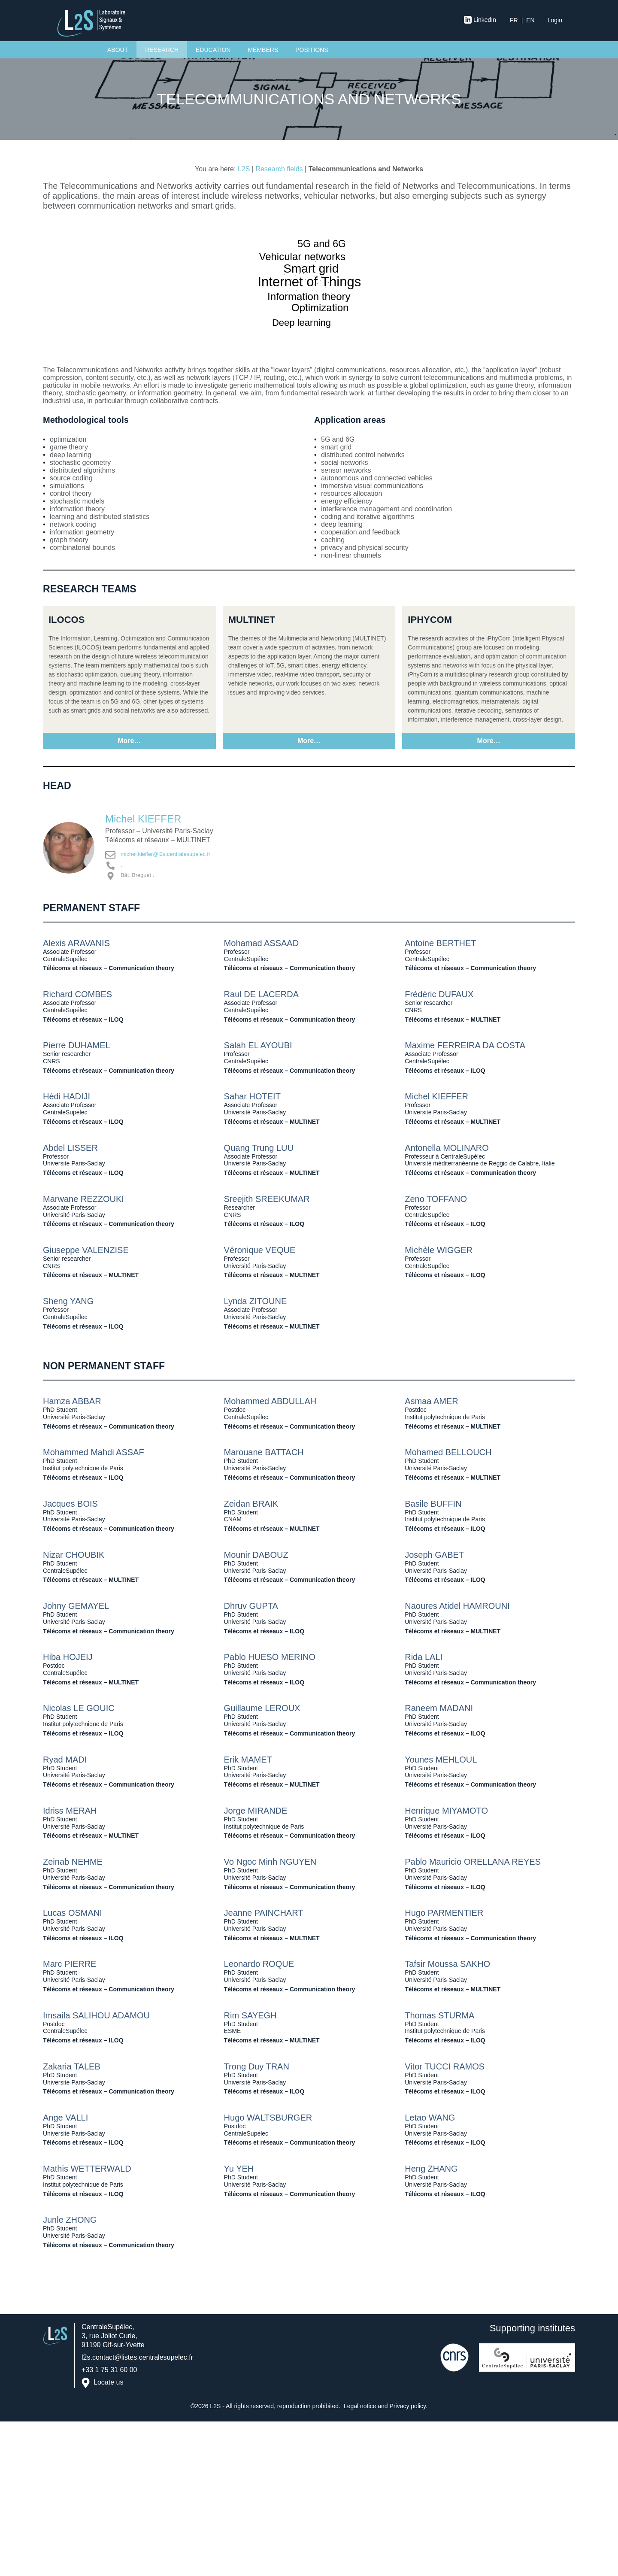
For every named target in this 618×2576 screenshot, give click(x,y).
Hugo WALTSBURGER (268, 2117)
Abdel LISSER (70, 1148)
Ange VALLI (65, 2117)
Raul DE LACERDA (261, 994)
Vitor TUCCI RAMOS (445, 2066)
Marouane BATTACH (264, 1452)
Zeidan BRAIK (251, 1503)
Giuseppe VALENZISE (86, 1250)
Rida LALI (423, 1657)
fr (514, 20)
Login (555, 20)
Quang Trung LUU (259, 1148)
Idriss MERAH (70, 1810)
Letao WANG (430, 2117)
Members (263, 49)
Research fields (279, 169)
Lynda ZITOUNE (255, 1301)
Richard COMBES (77, 994)
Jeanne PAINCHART (263, 1913)
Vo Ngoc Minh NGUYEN (270, 1861)
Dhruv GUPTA (251, 1606)
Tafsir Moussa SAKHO (447, 1964)
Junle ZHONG (70, 2219)
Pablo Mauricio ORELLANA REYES (473, 1861)
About (117, 49)
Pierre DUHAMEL (76, 1045)
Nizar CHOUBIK (73, 1555)
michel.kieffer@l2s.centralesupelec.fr (165, 854)
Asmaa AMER (431, 1401)
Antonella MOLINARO (447, 1148)
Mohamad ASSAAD (261, 943)
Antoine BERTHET (440, 943)
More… (129, 740)
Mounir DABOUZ (256, 1555)
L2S (244, 169)
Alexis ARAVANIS (76, 943)
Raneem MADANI (439, 1708)
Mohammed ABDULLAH (270, 1401)
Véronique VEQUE (260, 1250)
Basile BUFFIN (433, 1503)
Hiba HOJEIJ (68, 1657)
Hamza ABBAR (72, 1401)
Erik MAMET (248, 1759)
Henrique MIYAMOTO (446, 1810)
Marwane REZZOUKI (83, 1199)
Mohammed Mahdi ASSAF (93, 1452)
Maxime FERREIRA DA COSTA (465, 1045)
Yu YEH (239, 2168)
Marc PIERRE (69, 1964)
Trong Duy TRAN (256, 2066)
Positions (311, 49)
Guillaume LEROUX (262, 1708)
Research (162, 49)
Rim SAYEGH (250, 2015)
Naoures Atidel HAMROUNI (457, 1606)
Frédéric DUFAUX (439, 994)
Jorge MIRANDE (256, 1810)
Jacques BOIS (70, 1503)
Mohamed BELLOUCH (448, 1452)
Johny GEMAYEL (76, 1606)
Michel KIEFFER (143, 819)
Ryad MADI (65, 1759)
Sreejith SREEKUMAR (267, 1199)
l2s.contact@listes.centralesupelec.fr (137, 2357)
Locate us (108, 2382)
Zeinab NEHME (73, 1861)
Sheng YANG (68, 1301)
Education (213, 49)
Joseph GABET (434, 1555)
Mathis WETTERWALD (87, 2168)
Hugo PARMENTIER (444, 1913)
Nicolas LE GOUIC (79, 1708)
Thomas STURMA (439, 2015)
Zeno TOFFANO (436, 1199)
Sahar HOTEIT (252, 1096)
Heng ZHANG (431, 2168)
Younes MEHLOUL (441, 1759)
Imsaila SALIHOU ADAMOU (96, 2015)
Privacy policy (408, 2406)
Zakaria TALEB (71, 2066)
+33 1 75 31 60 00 (109, 2369)
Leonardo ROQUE (259, 1964)
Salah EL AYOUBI (258, 1045)
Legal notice (360, 2406)
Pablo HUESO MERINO (269, 1657)
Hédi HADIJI (66, 1096)
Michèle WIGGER (439, 1250)
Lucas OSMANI (72, 1913)
